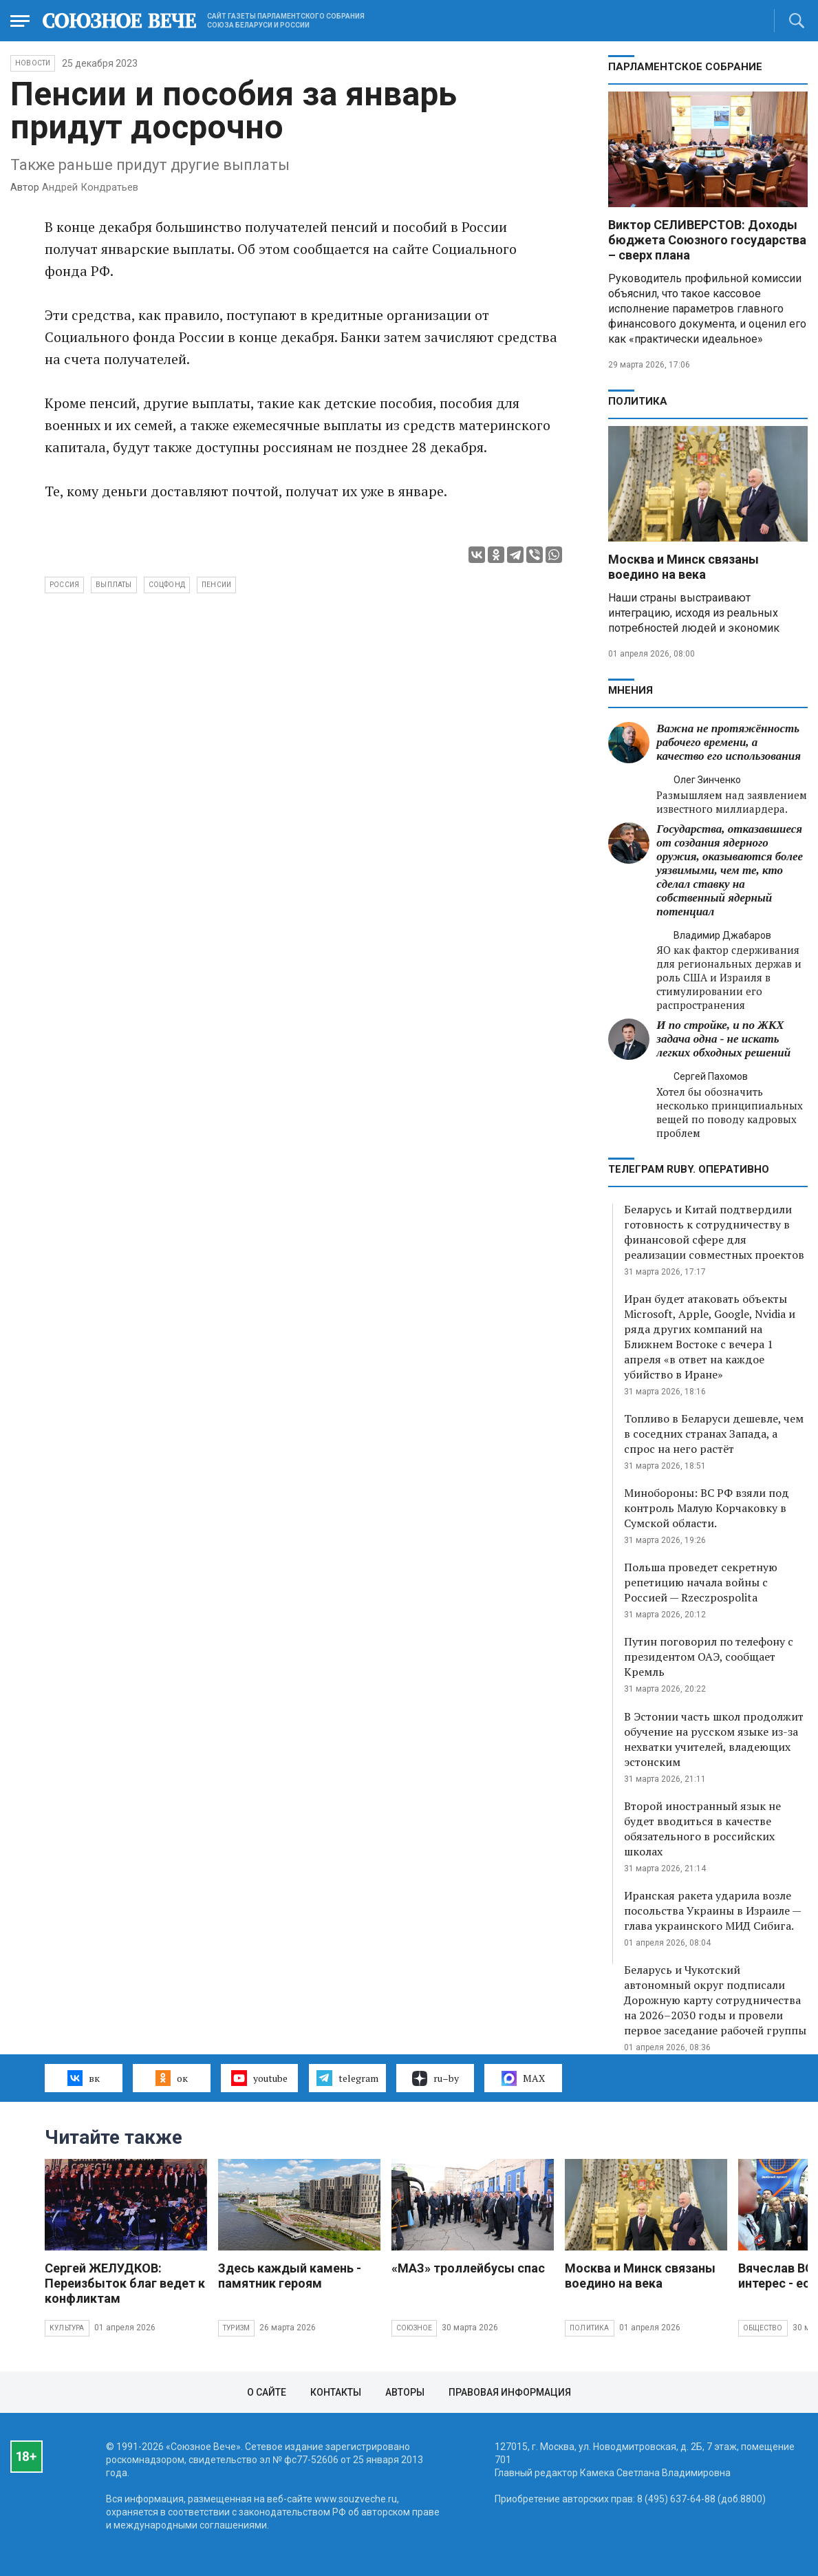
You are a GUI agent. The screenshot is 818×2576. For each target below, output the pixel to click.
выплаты (113, 584)
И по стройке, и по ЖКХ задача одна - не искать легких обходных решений (723, 1039)
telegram (347, 2077)
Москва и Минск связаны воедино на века (683, 567)
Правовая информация (510, 2392)
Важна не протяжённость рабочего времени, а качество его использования (728, 742)
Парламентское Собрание (685, 67)
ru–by (435, 2078)
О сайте (266, 2392)
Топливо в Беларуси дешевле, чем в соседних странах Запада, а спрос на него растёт (714, 1433)
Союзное (414, 2328)
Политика (637, 401)
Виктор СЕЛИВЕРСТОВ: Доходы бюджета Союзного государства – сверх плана (707, 239)
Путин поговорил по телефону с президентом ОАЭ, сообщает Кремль (708, 1656)
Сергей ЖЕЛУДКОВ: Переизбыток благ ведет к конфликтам (125, 2283)
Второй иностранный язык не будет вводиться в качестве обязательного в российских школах (702, 1828)
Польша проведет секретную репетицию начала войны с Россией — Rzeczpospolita (700, 1582)
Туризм (236, 2328)
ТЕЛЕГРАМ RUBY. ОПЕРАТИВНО (688, 1169)
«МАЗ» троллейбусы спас (468, 2268)
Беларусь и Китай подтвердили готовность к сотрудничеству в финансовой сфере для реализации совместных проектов (714, 1232)
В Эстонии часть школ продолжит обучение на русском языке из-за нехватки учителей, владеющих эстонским (714, 1739)
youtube (259, 2077)
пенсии (216, 584)
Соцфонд (167, 584)
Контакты (335, 2392)
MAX (523, 2078)
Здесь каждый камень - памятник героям (289, 2275)
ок (171, 2077)
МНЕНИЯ (630, 690)
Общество (763, 2328)
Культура (67, 2328)
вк (83, 2077)
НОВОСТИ (32, 63)
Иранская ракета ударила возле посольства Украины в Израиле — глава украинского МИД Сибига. (712, 1910)
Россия (64, 584)
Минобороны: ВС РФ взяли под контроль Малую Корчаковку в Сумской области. (706, 1508)
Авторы (404, 2392)
